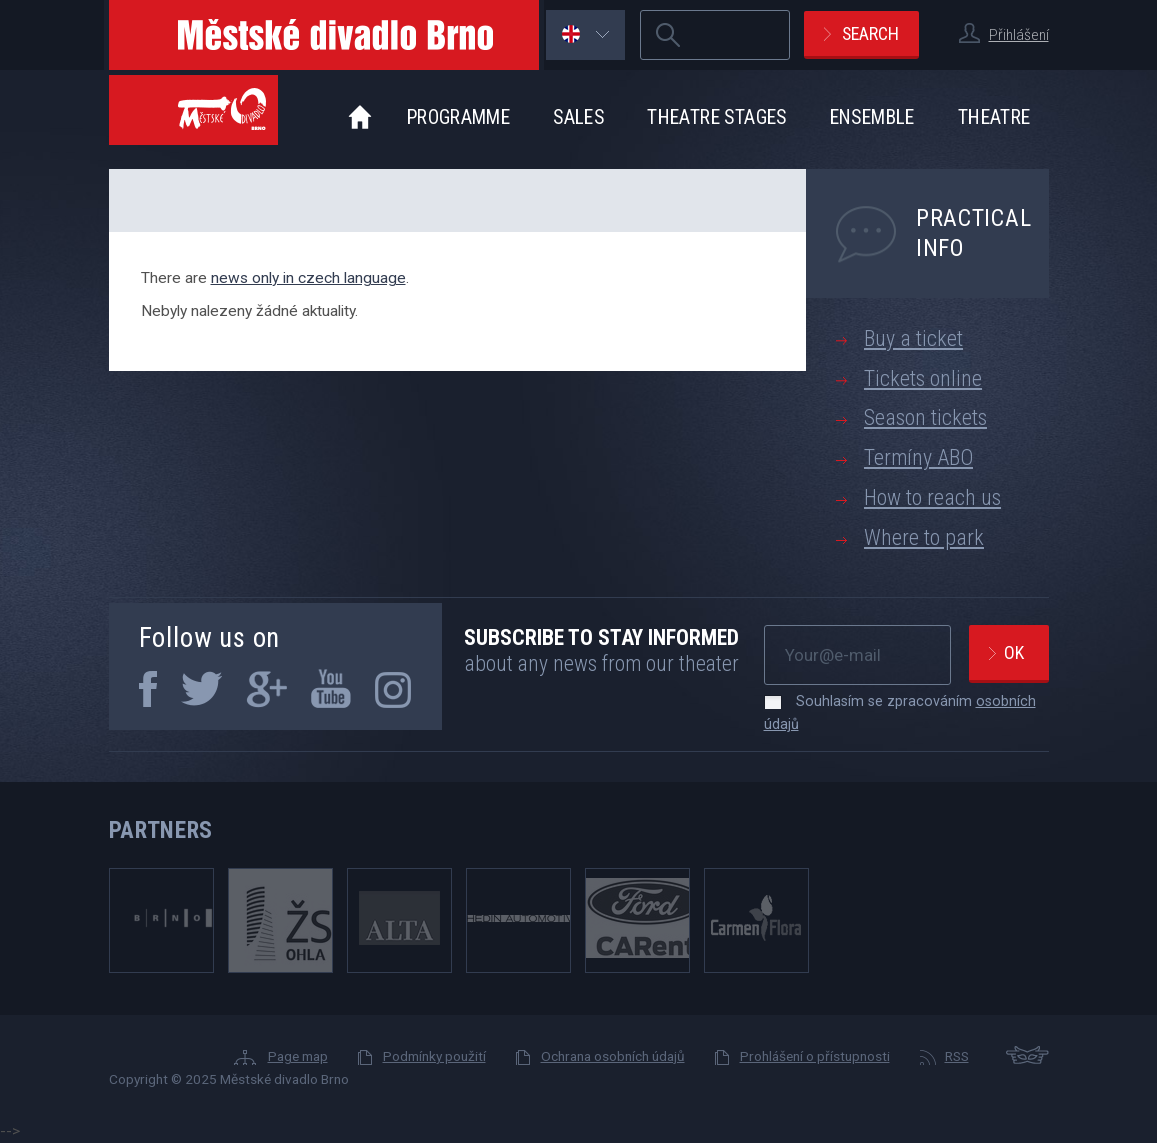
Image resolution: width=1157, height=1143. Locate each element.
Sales (578, 117)
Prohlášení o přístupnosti (815, 1056)
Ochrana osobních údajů (613, 1056)
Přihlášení (1019, 35)
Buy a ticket (913, 338)
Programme (459, 117)
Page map (298, 1056)
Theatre (994, 117)
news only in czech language (308, 278)
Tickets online (923, 378)
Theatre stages (716, 117)
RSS (957, 1056)
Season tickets (925, 417)
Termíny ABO (918, 457)
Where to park (924, 537)
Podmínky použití (434, 1056)
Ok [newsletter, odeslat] (1014, 652)
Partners (161, 830)
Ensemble (872, 117)
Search (870, 33)
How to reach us (932, 497)
